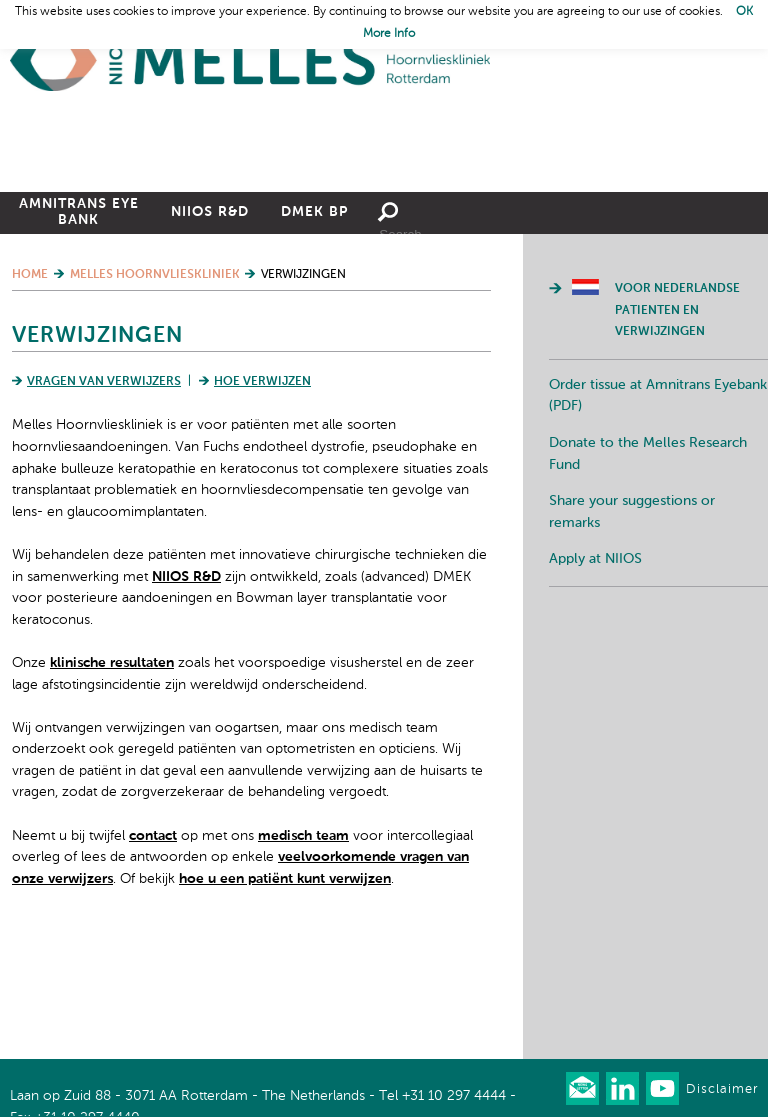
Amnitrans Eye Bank (79, 323)
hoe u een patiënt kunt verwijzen (285, 990)
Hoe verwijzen (262, 493)
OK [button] (744, 12)
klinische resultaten (112, 774)
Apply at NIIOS (595, 670)
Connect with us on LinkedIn (622, 1088)
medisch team (303, 947)
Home (250, 60)
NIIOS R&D (210, 323)
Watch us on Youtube (662, 1088)
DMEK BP (314, 323)
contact (153, 947)
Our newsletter (582, 1088)
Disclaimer (722, 1089)
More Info (389, 34)
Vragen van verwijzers (104, 493)
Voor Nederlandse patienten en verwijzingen (677, 421)
